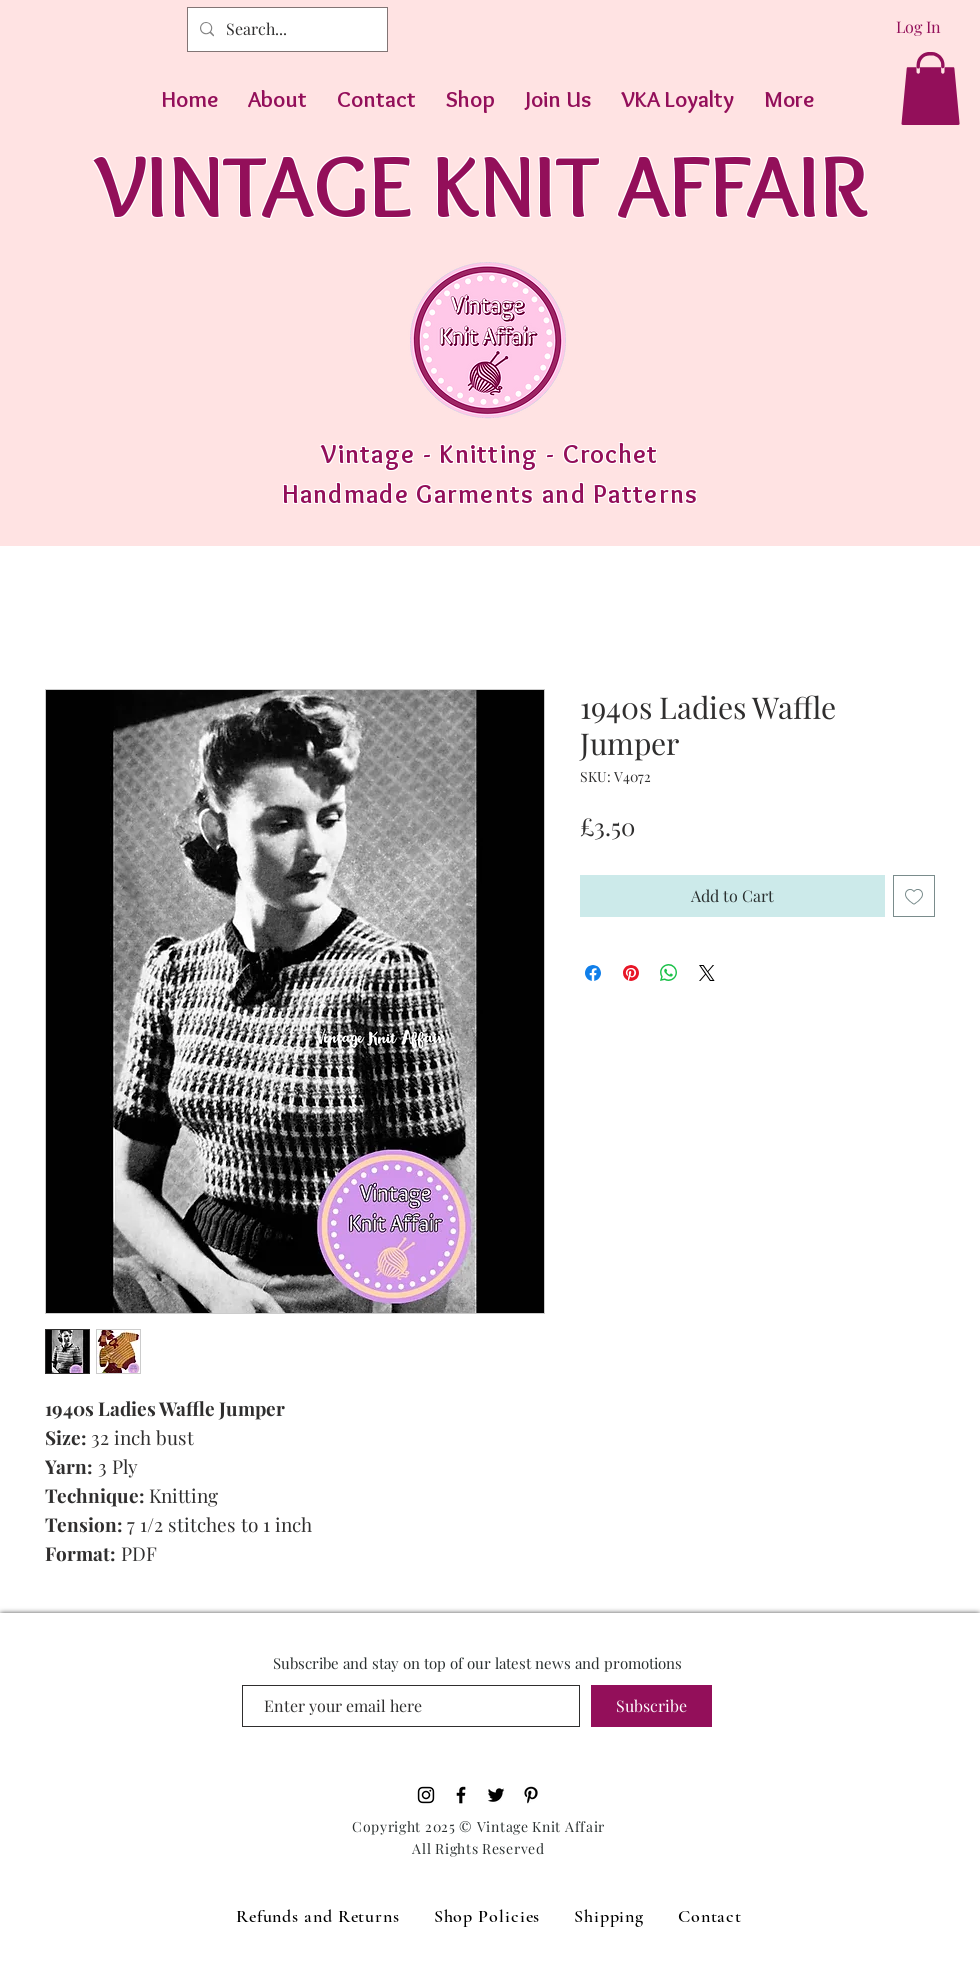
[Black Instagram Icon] (426, 1795)
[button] (930, 88)
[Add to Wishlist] (914, 896)
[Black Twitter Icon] (496, 1795)
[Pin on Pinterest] (631, 973)
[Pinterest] (531, 1795)
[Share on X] (707, 973)
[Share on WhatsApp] (669, 973)
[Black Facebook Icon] (461, 1795)
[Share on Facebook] (593, 973)
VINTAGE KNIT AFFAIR (481, 184)
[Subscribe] (651, 1706)
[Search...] (285, 29)
